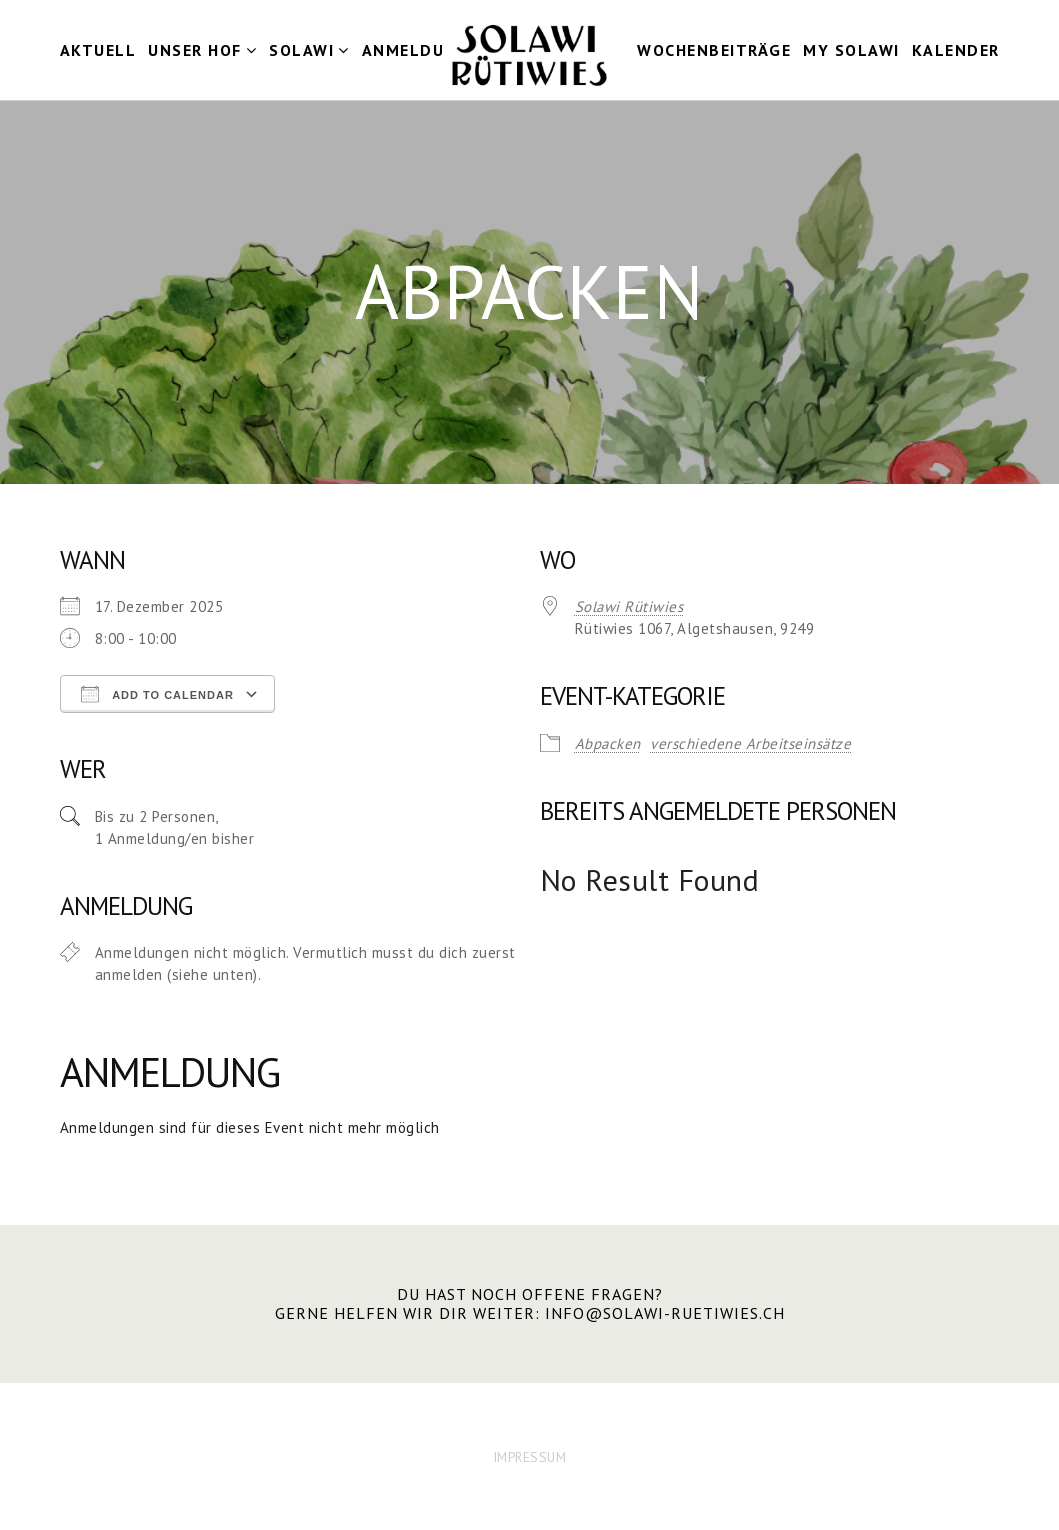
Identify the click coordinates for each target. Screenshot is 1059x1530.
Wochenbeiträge (714, 50)
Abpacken (608, 743)
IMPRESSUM (530, 1457)
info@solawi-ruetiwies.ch (665, 1313)
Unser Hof (195, 50)
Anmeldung (416, 50)
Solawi (301, 50)
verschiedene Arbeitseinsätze (750, 743)
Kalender (956, 50)
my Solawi (851, 50)
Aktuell (98, 50)
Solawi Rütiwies (629, 606)
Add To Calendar (157, 694)
